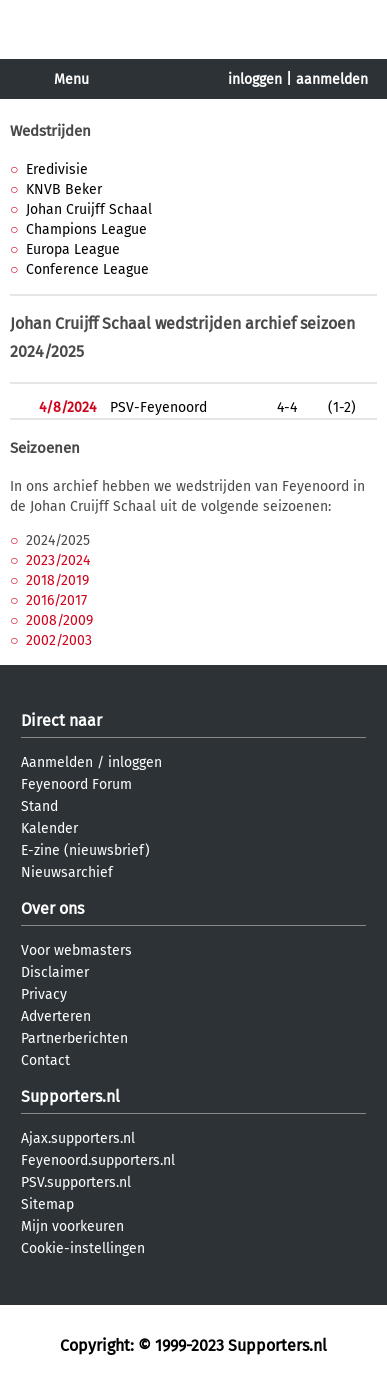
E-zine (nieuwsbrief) (85, 850)
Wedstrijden (50, 131)
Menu (71, 79)
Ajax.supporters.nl (78, 1138)
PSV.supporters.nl (76, 1182)
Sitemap (47, 1204)
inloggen (255, 79)
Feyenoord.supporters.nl (98, 1160)
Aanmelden (57, 762)
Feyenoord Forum (76, 784)
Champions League (86, 229)
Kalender (49, 828)
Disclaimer (55, 972)
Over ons (52, 908)
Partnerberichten (74, 1038)
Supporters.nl (70, 1096)
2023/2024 (58, 560)
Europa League (73, 249)
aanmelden (332, 79)
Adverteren (56, 1016)
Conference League (87, 269)
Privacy (44, 994)
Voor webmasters (76, 950)
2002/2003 (59, 640)
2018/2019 (57, 580)
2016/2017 (56, 600)
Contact (45, 1060)
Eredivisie (57, 169)
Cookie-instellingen (83, 1248)
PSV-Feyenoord (158, 407)
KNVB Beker (64, 189)
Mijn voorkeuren (72, 1226)
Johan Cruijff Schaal (89, 209)
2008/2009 (59, 620)
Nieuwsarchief (67, 872)
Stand (39, 806)
